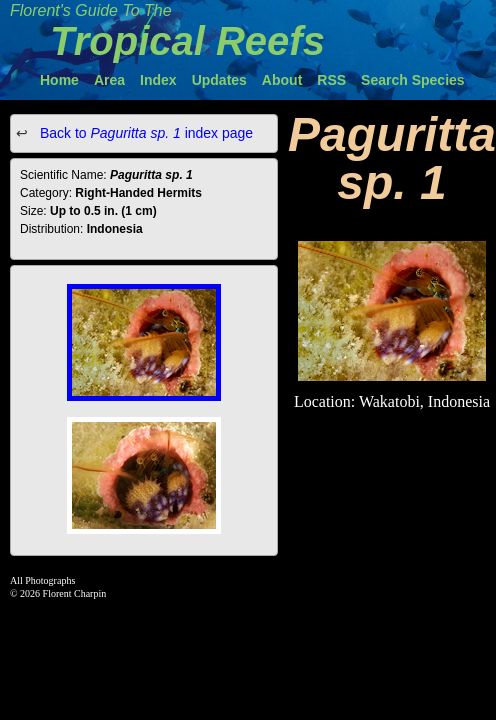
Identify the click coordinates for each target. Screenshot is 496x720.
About (282, 80)
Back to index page (144, 133)
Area (109, 80)
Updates (219, 80)
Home (59, 80)
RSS (331, 80)
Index (158, 80)
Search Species (413, 80)
